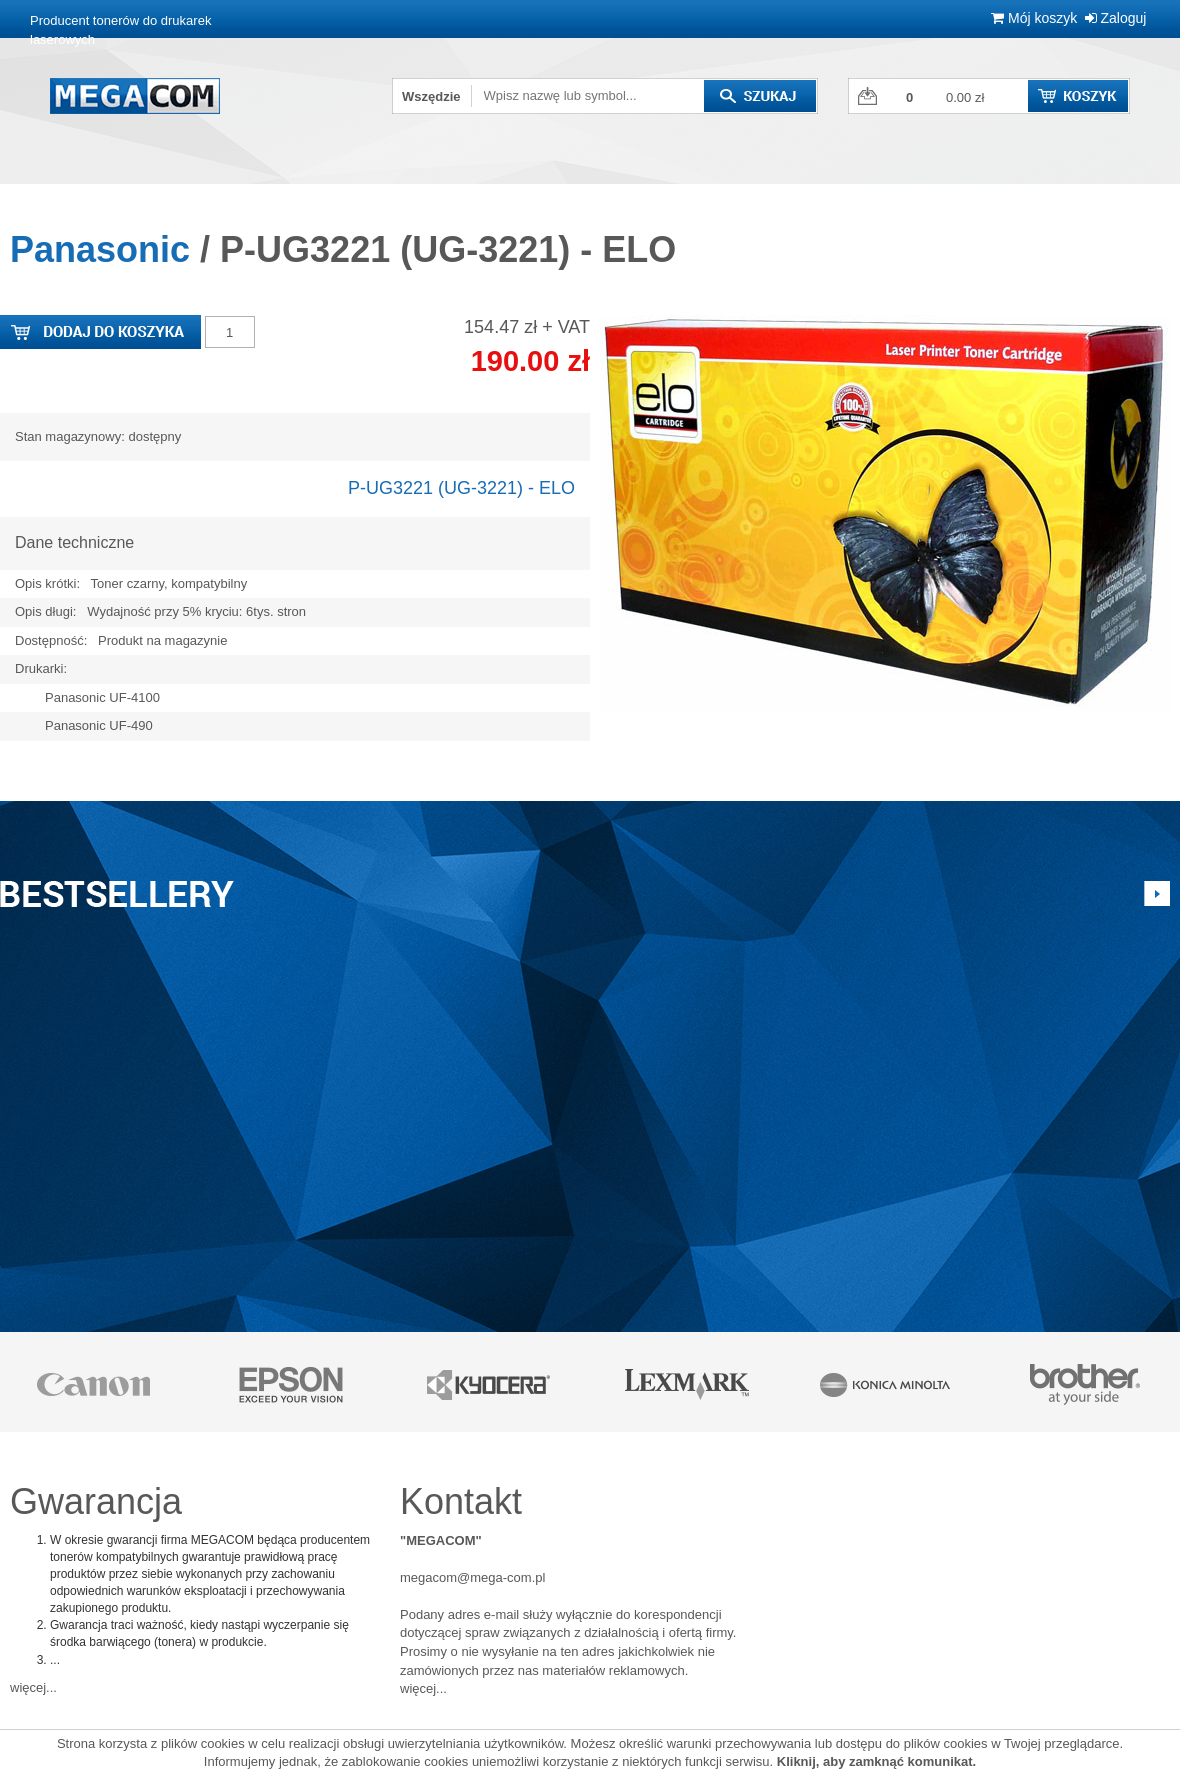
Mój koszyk (1034, 18)
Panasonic (100, 249)
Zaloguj (1116, 18)
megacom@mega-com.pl (472, 1577)
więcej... (33, 1687)
